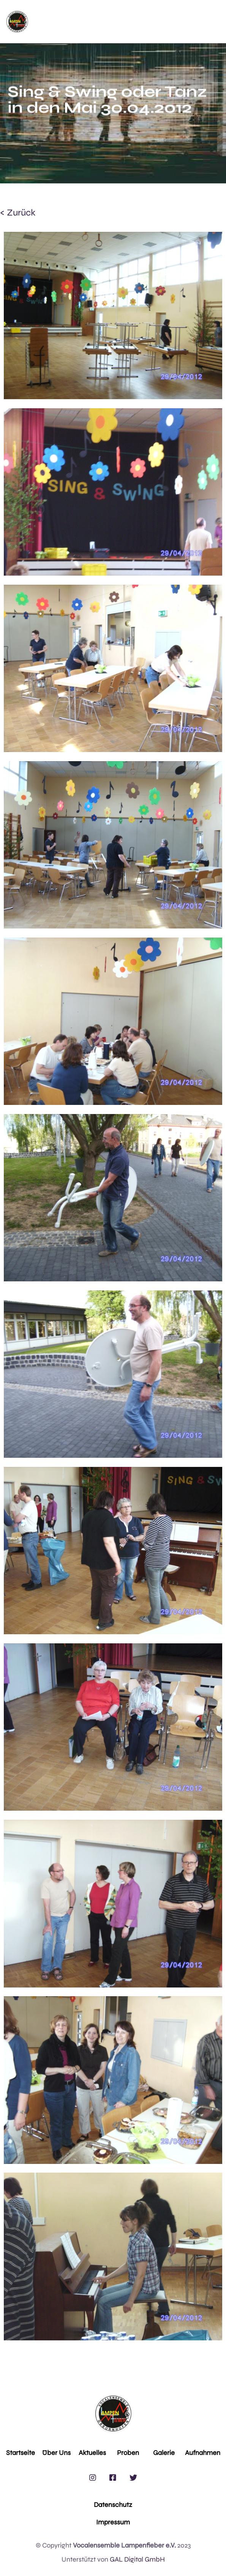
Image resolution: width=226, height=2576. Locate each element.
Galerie (164, 2453)
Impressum (113, 2522)
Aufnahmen (202, 2453)
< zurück (17, 212)
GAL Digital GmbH (137, 2559)
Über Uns (56, 2453)
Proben (128, 2453)
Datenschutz (113, 2504)
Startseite (20, 2453)
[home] (17, 21)
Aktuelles (92, 2453)
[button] (124, 22)
